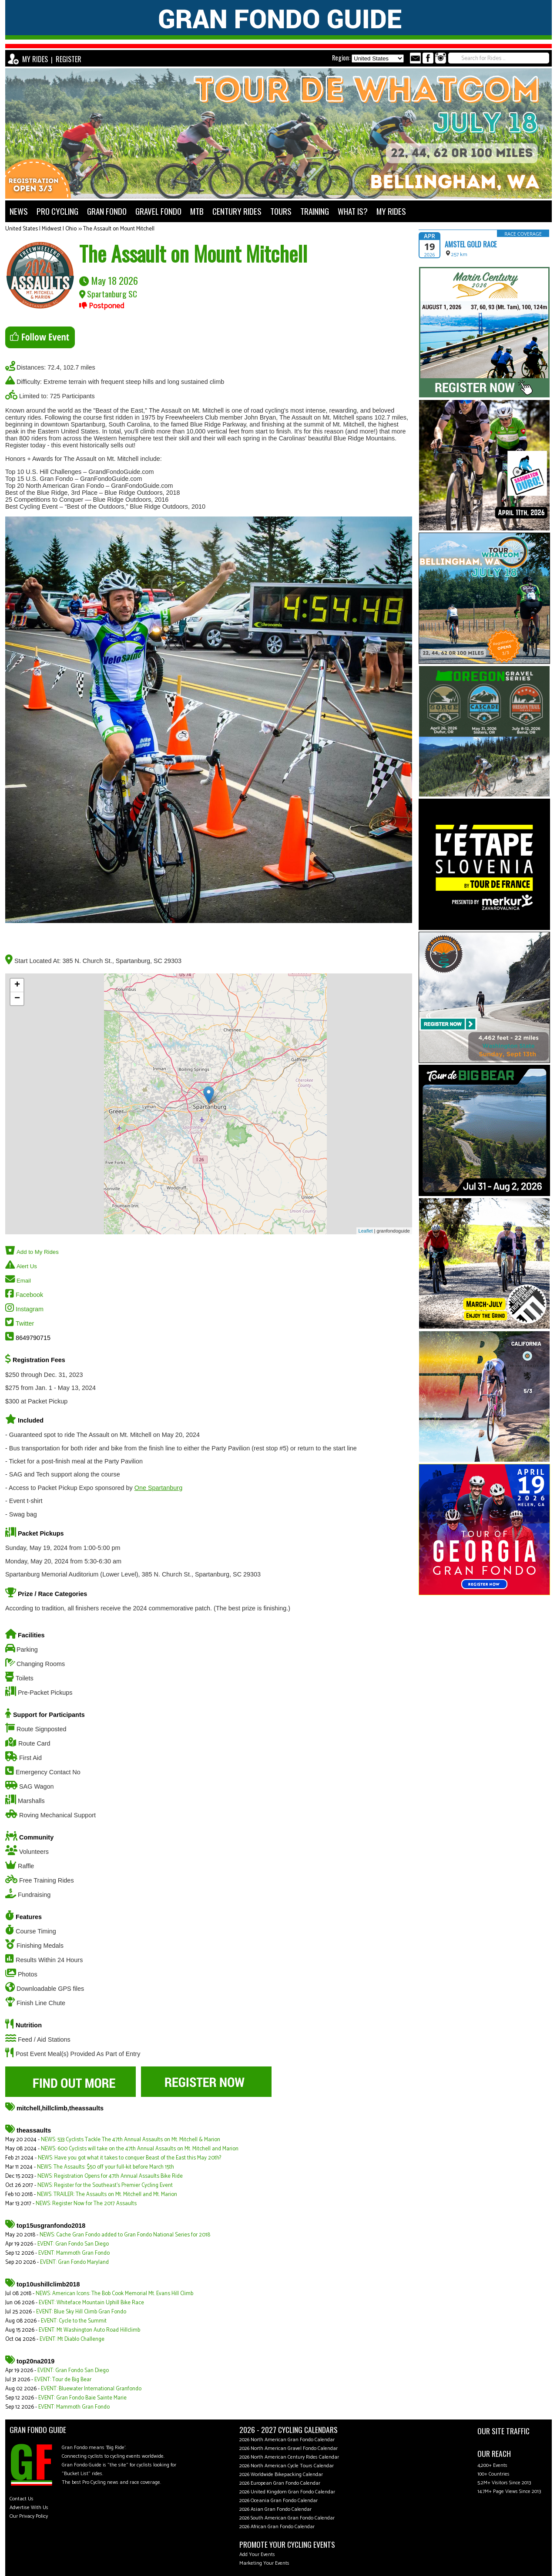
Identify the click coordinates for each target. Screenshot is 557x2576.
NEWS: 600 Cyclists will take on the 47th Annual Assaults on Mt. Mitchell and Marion (139, 2148)
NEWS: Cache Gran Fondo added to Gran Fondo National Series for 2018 (125, 2234)
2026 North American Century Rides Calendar (289, 2457)
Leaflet (366, 1230)
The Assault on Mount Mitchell (118, 228)
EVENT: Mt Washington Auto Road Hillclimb (89, 2330)
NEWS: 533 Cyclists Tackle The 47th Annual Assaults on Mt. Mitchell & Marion (130, 2139)
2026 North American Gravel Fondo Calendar (288, 2448)
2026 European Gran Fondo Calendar (279, 2483)
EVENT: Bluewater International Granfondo (91, 2388)
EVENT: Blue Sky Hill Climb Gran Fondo (81, 2311)
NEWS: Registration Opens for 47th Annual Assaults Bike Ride (110, 2176)
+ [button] (17, 985)
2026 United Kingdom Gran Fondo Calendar (287, 2492)
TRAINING (314, 211)
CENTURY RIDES (237, 211)
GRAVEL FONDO (158, 211)
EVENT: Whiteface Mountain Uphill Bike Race (91, 2302)
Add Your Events (257, 2554)
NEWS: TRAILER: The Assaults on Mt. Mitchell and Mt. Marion (107, 2194)
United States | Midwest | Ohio (41, 228)
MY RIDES (35, 59)
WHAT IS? (353, 211)
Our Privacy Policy (29, 2516)
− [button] (17, 998)
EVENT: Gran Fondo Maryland (74, 2262)
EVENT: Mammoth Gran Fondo (74, 2253)
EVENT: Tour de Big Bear (62, 2379)
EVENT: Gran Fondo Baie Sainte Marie (82, 2398)
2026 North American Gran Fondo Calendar (287, 2440)
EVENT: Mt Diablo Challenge (72, 2339)
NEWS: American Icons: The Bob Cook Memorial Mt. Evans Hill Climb (114, 2293)
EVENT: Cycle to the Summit (74, 2321)
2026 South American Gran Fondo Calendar (287, 2518)
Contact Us (22, 2499)
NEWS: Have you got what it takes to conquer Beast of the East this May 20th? (129, 2158)
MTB (197, 211)
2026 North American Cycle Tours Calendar (286, 2466)
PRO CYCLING (57, 211)
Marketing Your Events (264, 2563)
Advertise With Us (29, 2507)
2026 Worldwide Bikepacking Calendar (281, 2474)
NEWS (19, 211)
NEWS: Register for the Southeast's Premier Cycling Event (105, 2185)
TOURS (281, 211)
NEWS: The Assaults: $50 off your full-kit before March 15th (105, 2167)
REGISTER (68, 59)
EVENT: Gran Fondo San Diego (73, 2244)
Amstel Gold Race (471, 244)
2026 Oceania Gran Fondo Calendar (278, 2500)
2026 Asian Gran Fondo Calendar (275, 2509)
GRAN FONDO (107, 211)
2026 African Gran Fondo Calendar (277, 2527)
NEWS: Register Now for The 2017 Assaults (86, 2203)
